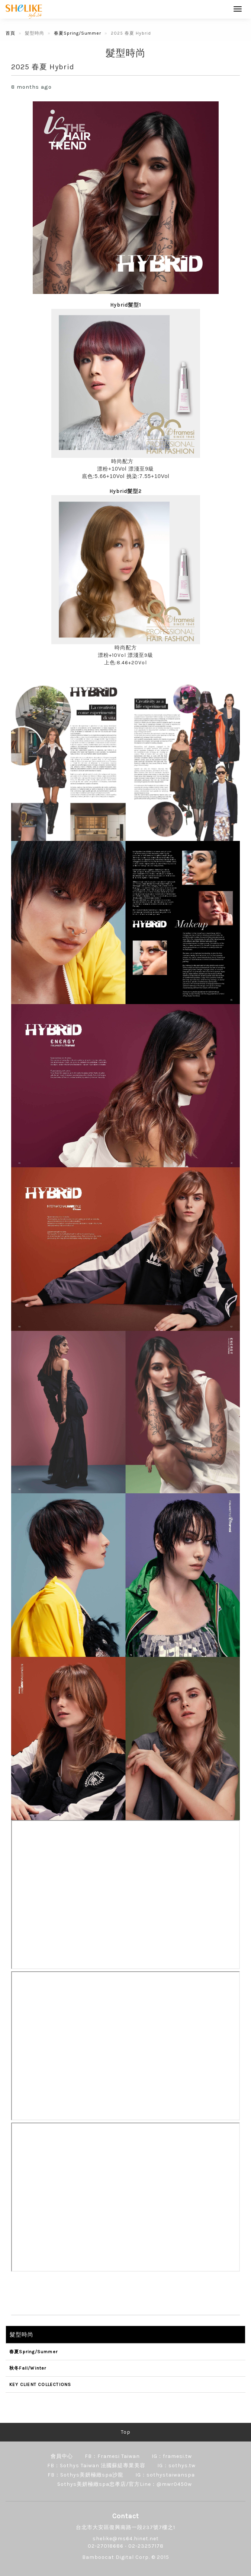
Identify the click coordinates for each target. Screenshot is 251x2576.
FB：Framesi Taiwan (112, 2456)
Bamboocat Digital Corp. (116, 2557)
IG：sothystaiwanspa (165, 2475)
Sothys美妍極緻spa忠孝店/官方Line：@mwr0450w (124, 2484)
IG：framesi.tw (172, 2456)
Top (126, 2432)
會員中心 (62, 2456)
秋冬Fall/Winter (27, 2368)
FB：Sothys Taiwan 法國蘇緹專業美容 (96, 2465)
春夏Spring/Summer (77, 33)
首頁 (10, 33)
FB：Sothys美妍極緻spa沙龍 (85, 2475)
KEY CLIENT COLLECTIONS (40, 2384)
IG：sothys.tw (176, 2465)
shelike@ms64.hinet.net (126, 2538)
